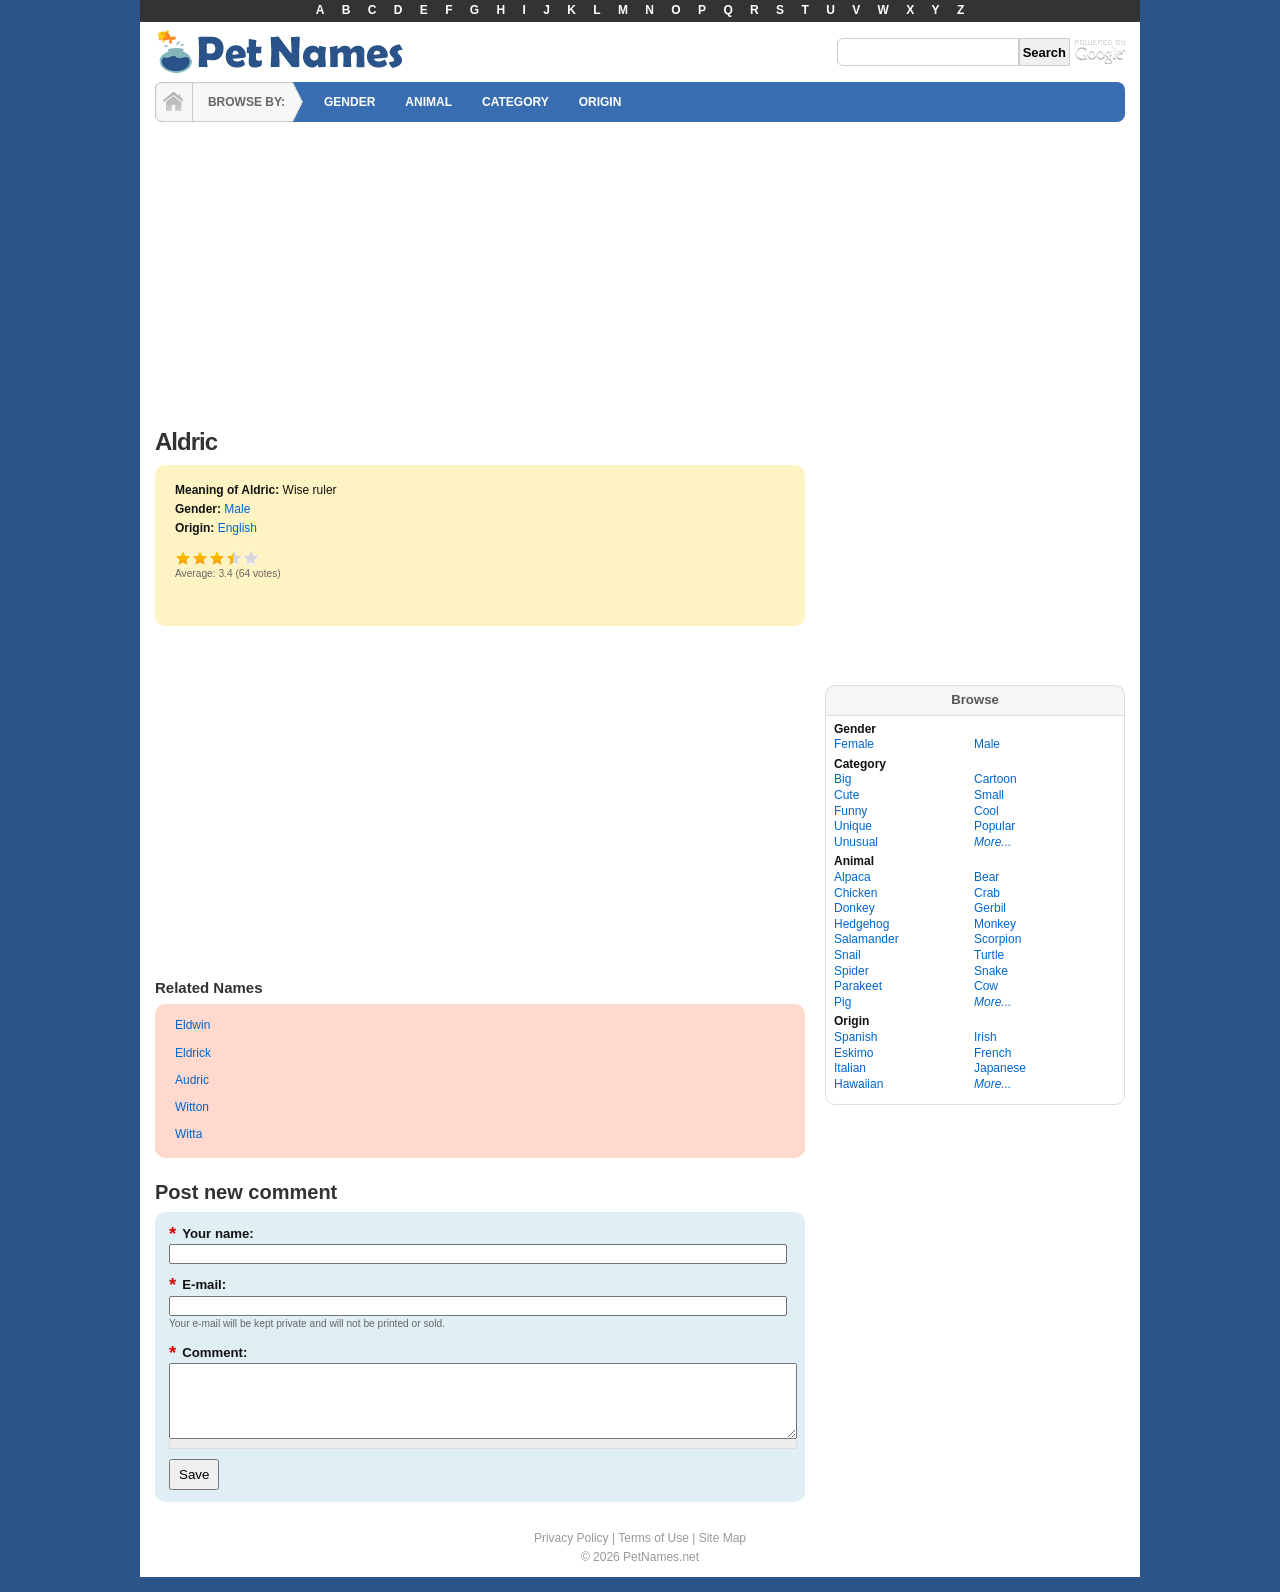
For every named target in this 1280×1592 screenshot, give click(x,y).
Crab (987, 893)
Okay (200, 557)
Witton (192, 1107)
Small (989, 795)
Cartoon (995, 779)
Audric (192, 1080)
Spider (851, 971)
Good (217, 557)
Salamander (866, 939)
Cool (986, 811)
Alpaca (852, 877)
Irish (985, 1037)
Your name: (211, 1233)
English (237, 528)
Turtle (989, 955)
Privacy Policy (571, 1553)
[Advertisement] (640, 270)
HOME (174, 102)
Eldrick (193, 1053)
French (992, 1053)
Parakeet (858, 986)
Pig (842, 1002)
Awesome (251, 557)
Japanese (1000, 1068)
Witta (188, 1134)
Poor (183, 557)
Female (854, 744)
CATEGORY (515, 102)
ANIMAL (428, 102)
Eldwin (192, 1025)
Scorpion (997, 939)
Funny (850, 811)
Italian (850, 1068)
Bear (986, 877)
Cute (846, 795)
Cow (986, 986)
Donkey (854, 908)
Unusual (856, 842)
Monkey (995, 924)
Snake (991, 971)
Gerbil (990, 908)
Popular (994, 826)
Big (842, 779)
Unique (853, 826)
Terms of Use (653, 1553)
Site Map (722, 1553)
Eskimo (853, 1053)
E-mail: (197, 1284)
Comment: (208, 1352)
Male (237, 509)
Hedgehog (861, 924)
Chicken (855, 893)
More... (992, 842)
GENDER (349, 102)
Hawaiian (858, 1084)
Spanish (855, 1037)
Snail (847, 955)
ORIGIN (600, 102)
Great (229, 557)
